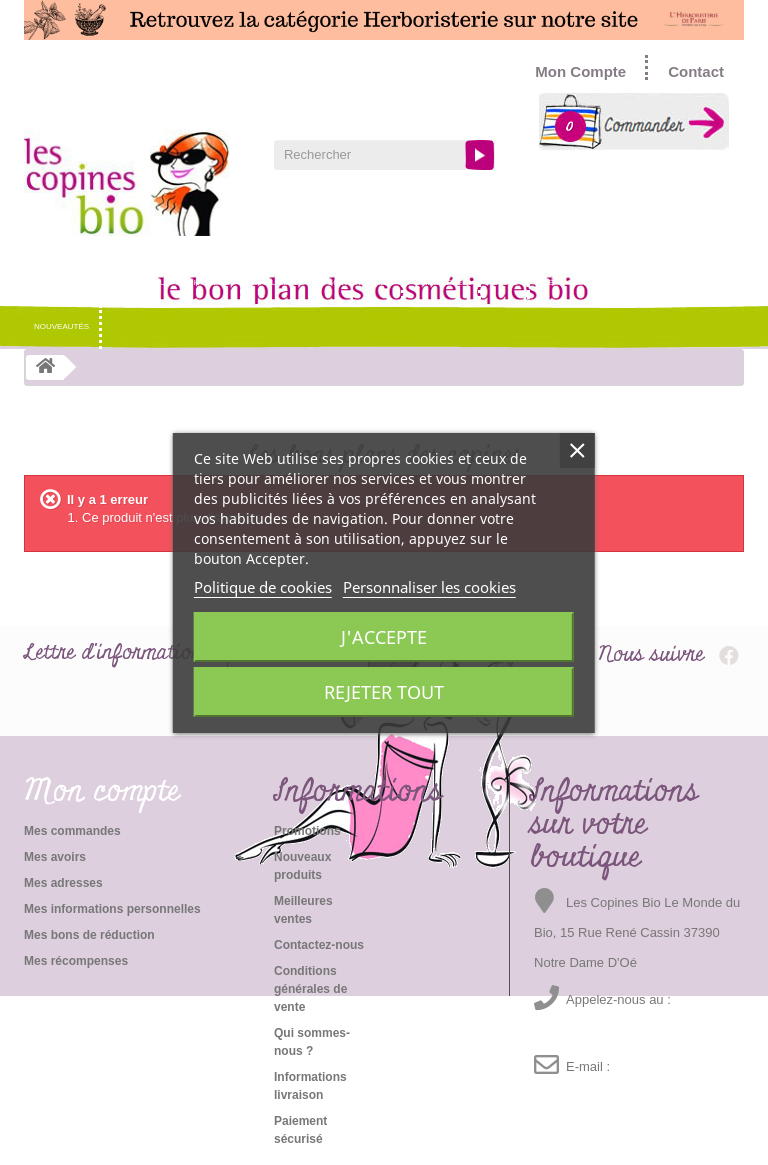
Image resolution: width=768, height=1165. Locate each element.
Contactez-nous (319, 945)
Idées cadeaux (572, 282)
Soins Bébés (441, 282)
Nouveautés (61, 326)
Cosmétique (144, 282)
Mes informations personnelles (112, 909)
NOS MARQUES (64, 282)
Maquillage (279, 282)
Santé (504, 282)
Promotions (307, 831)
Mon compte (102, 792)
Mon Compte (580, 71)
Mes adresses (63, 883)
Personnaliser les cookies (429, 587)
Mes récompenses (76, 961)
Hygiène (212, 282)
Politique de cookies (263, 587)
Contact (696, 71)
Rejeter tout (384, 692)
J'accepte (384, 637)
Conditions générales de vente (310, 989)
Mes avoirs (55, 857)
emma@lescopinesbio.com (606, 1097)
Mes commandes (72, 831)
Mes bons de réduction (89, 935)
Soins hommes (359, 282)
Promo (643, 282)
